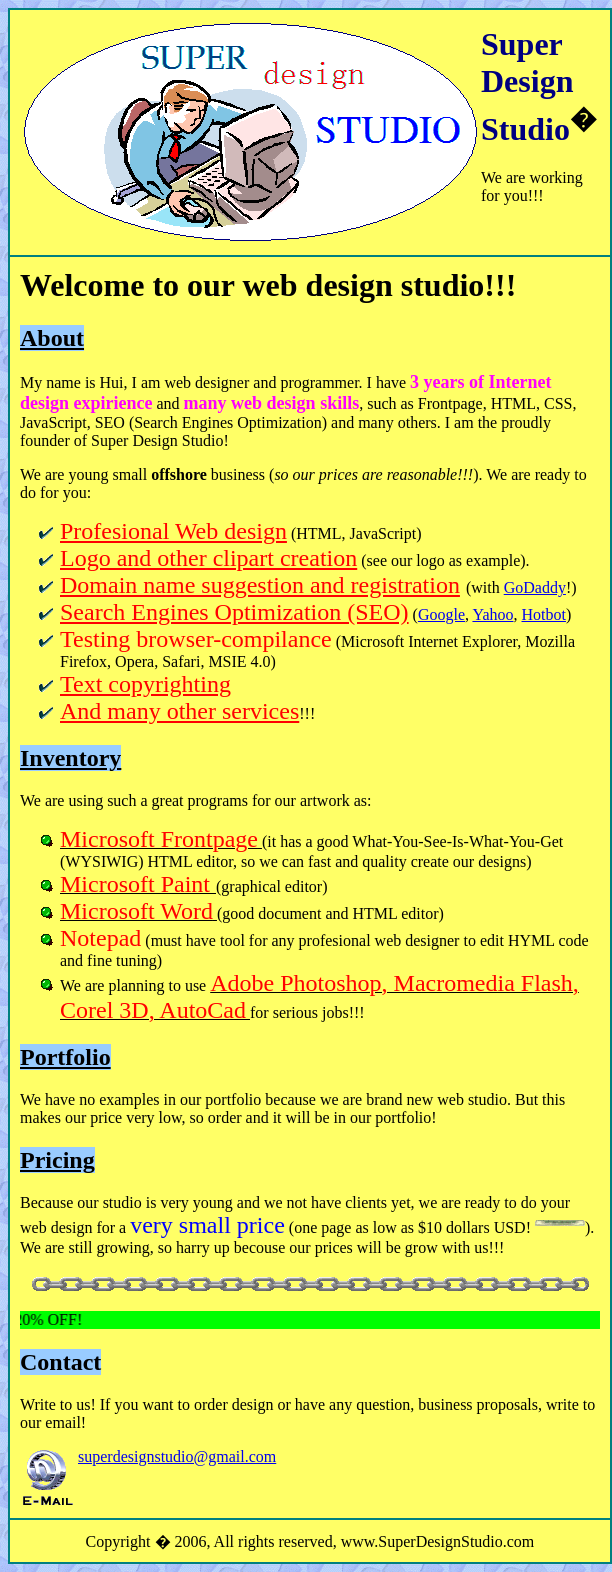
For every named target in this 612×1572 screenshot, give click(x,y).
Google (441, 614)
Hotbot (544, 614)
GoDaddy (535, 587)
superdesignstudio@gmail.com (177, 1456)
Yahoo (492, 614)
